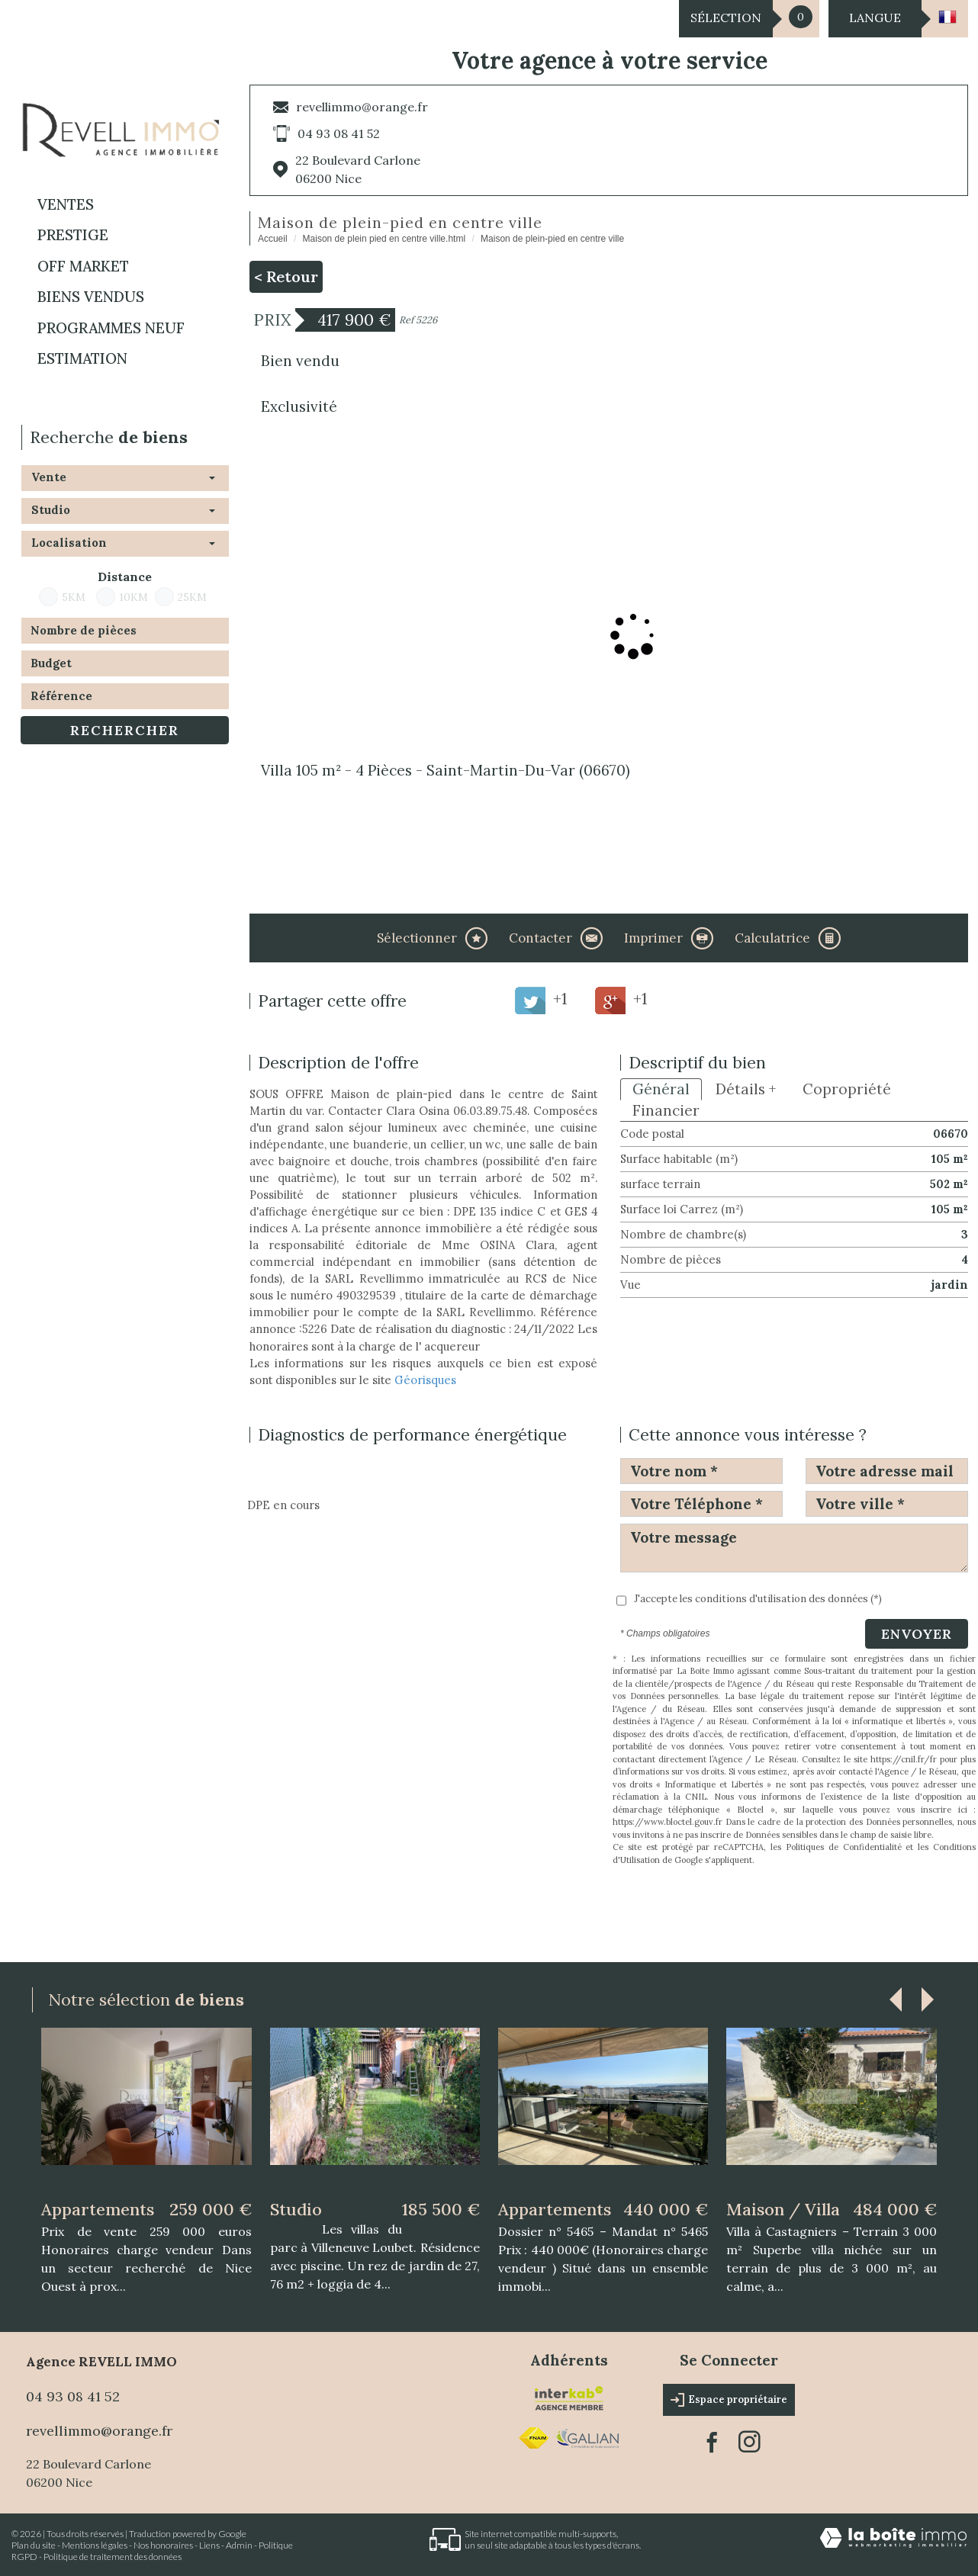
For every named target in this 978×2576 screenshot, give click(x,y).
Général (661, 1089)
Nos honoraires (163, 2545)
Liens (209, 2545)
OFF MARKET (83, 266)
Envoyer (916, 1634)
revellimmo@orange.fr (362, 106)
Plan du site (33, 2545)
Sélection (725, 17)
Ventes (65, 204)
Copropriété (847, 1089)
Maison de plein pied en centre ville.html (384, 238)
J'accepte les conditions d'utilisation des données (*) (758, 1598)
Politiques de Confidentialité (844, 1847)
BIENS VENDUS (90, 296)
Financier (666, 1110)
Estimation (82, 358)
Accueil (273, 238)
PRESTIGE (72, 235)
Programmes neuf (111, 328)
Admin (239, 2545)
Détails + (746, 1089)
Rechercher (124, 730)
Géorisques (425, 1380)
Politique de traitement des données (112, 2556)
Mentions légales (94, 2545)
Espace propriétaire (729, 2399)
